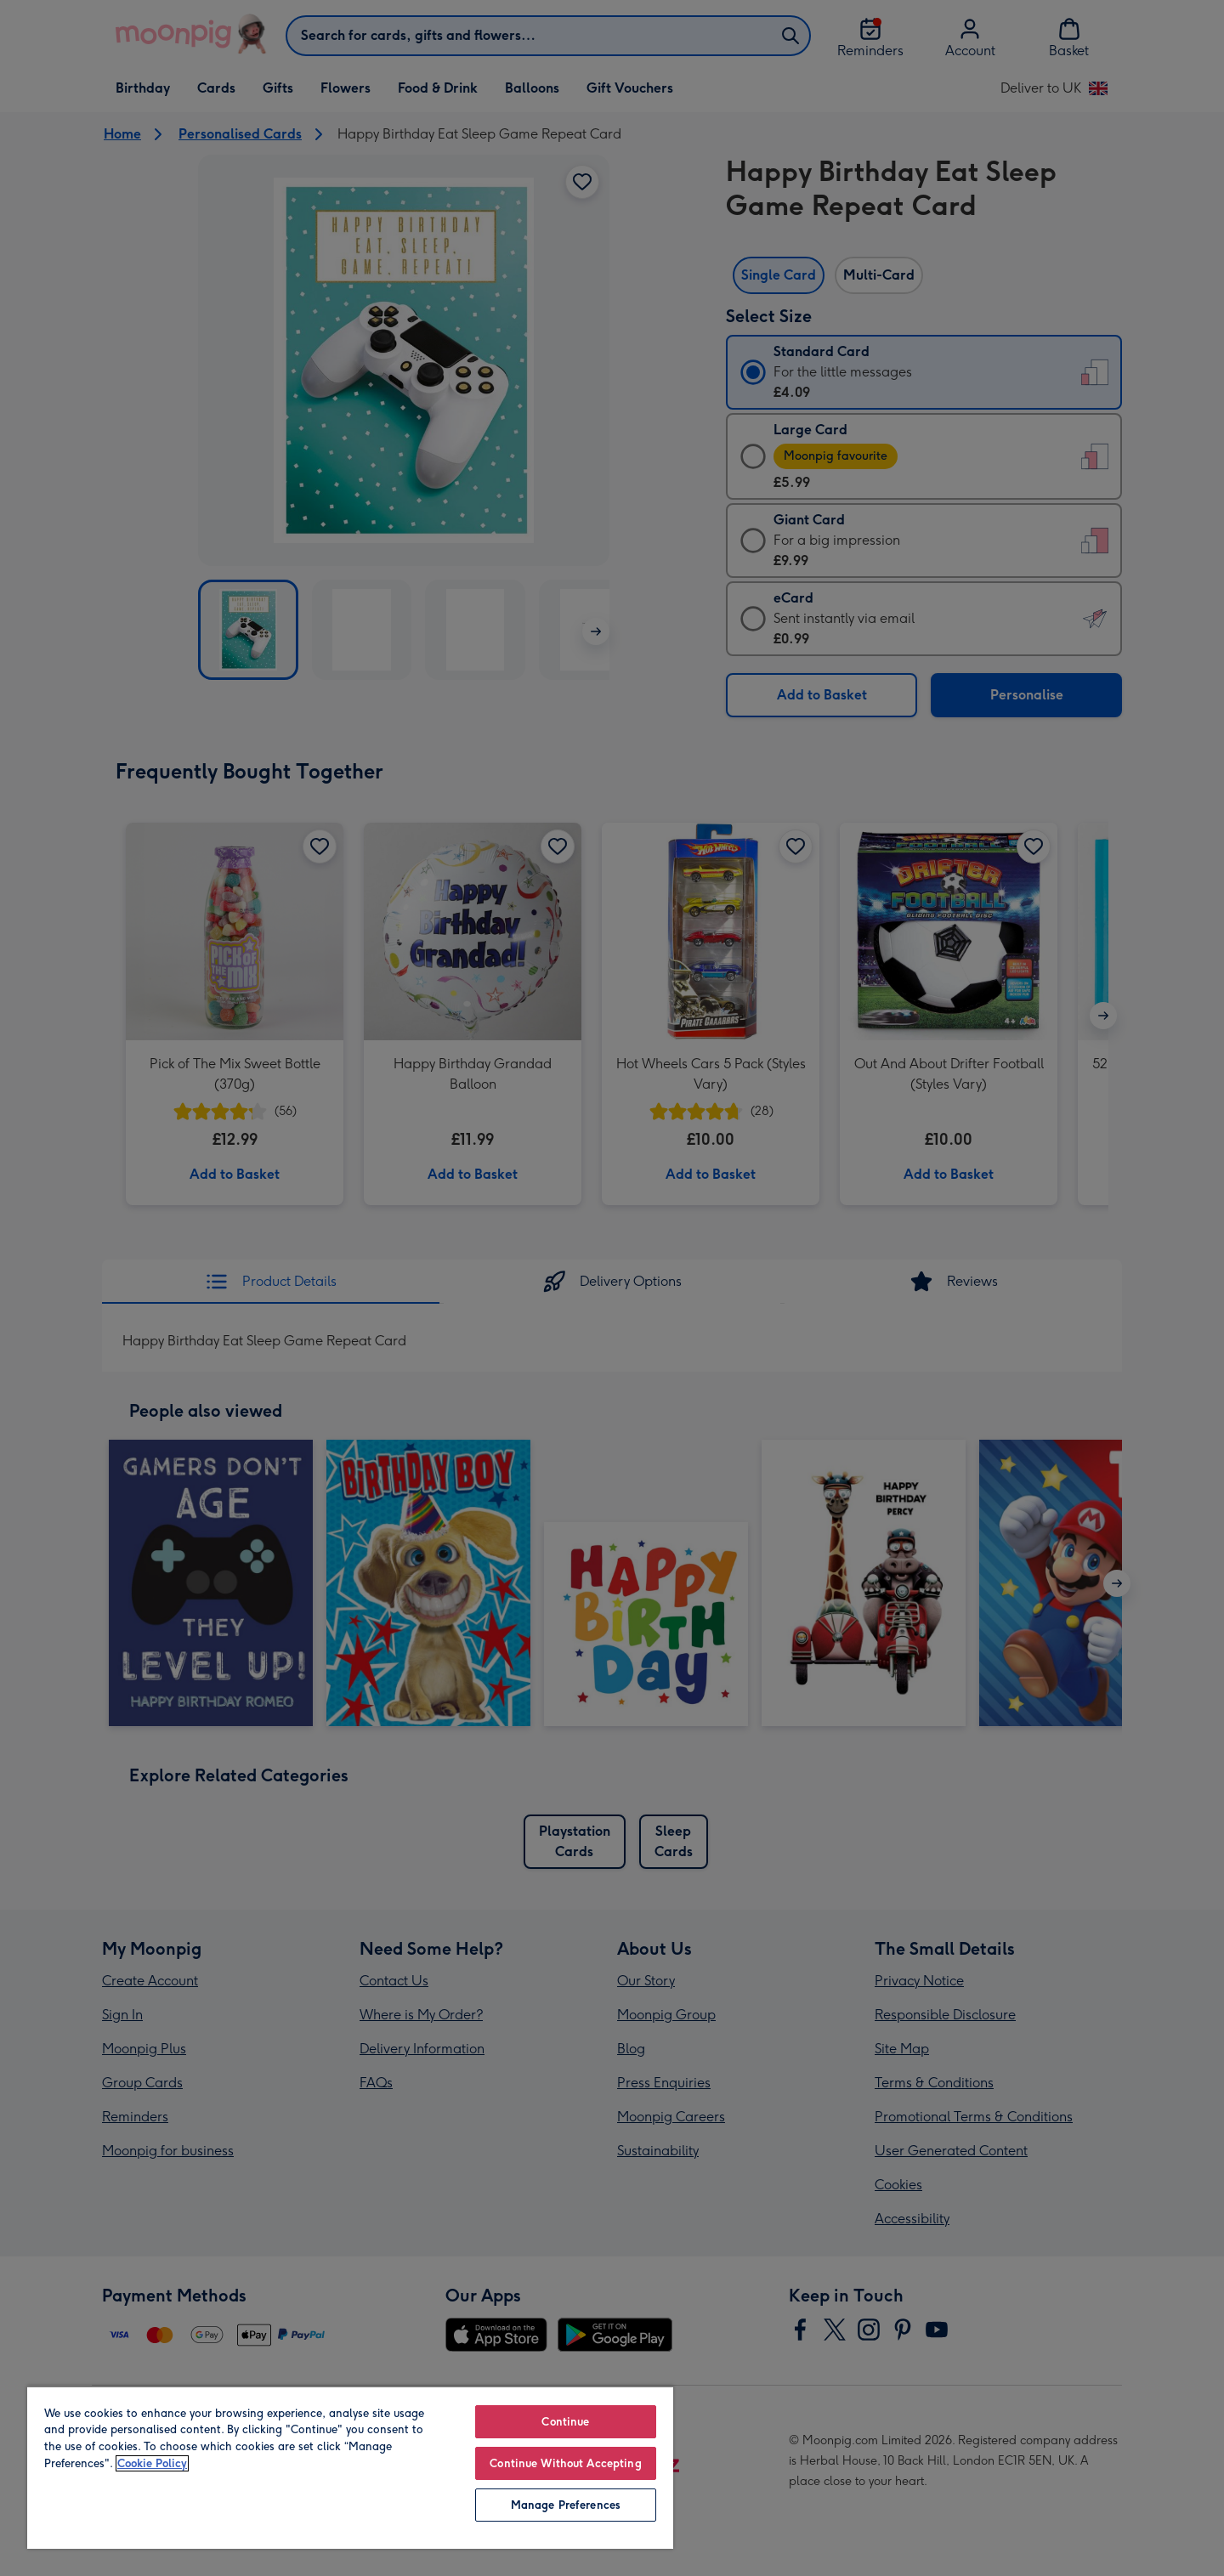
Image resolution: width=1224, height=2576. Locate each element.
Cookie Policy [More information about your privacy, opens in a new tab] (152, 2463)
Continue (565, 2421)
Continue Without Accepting (565, 2463)
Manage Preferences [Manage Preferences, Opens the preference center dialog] (565, 2505)
